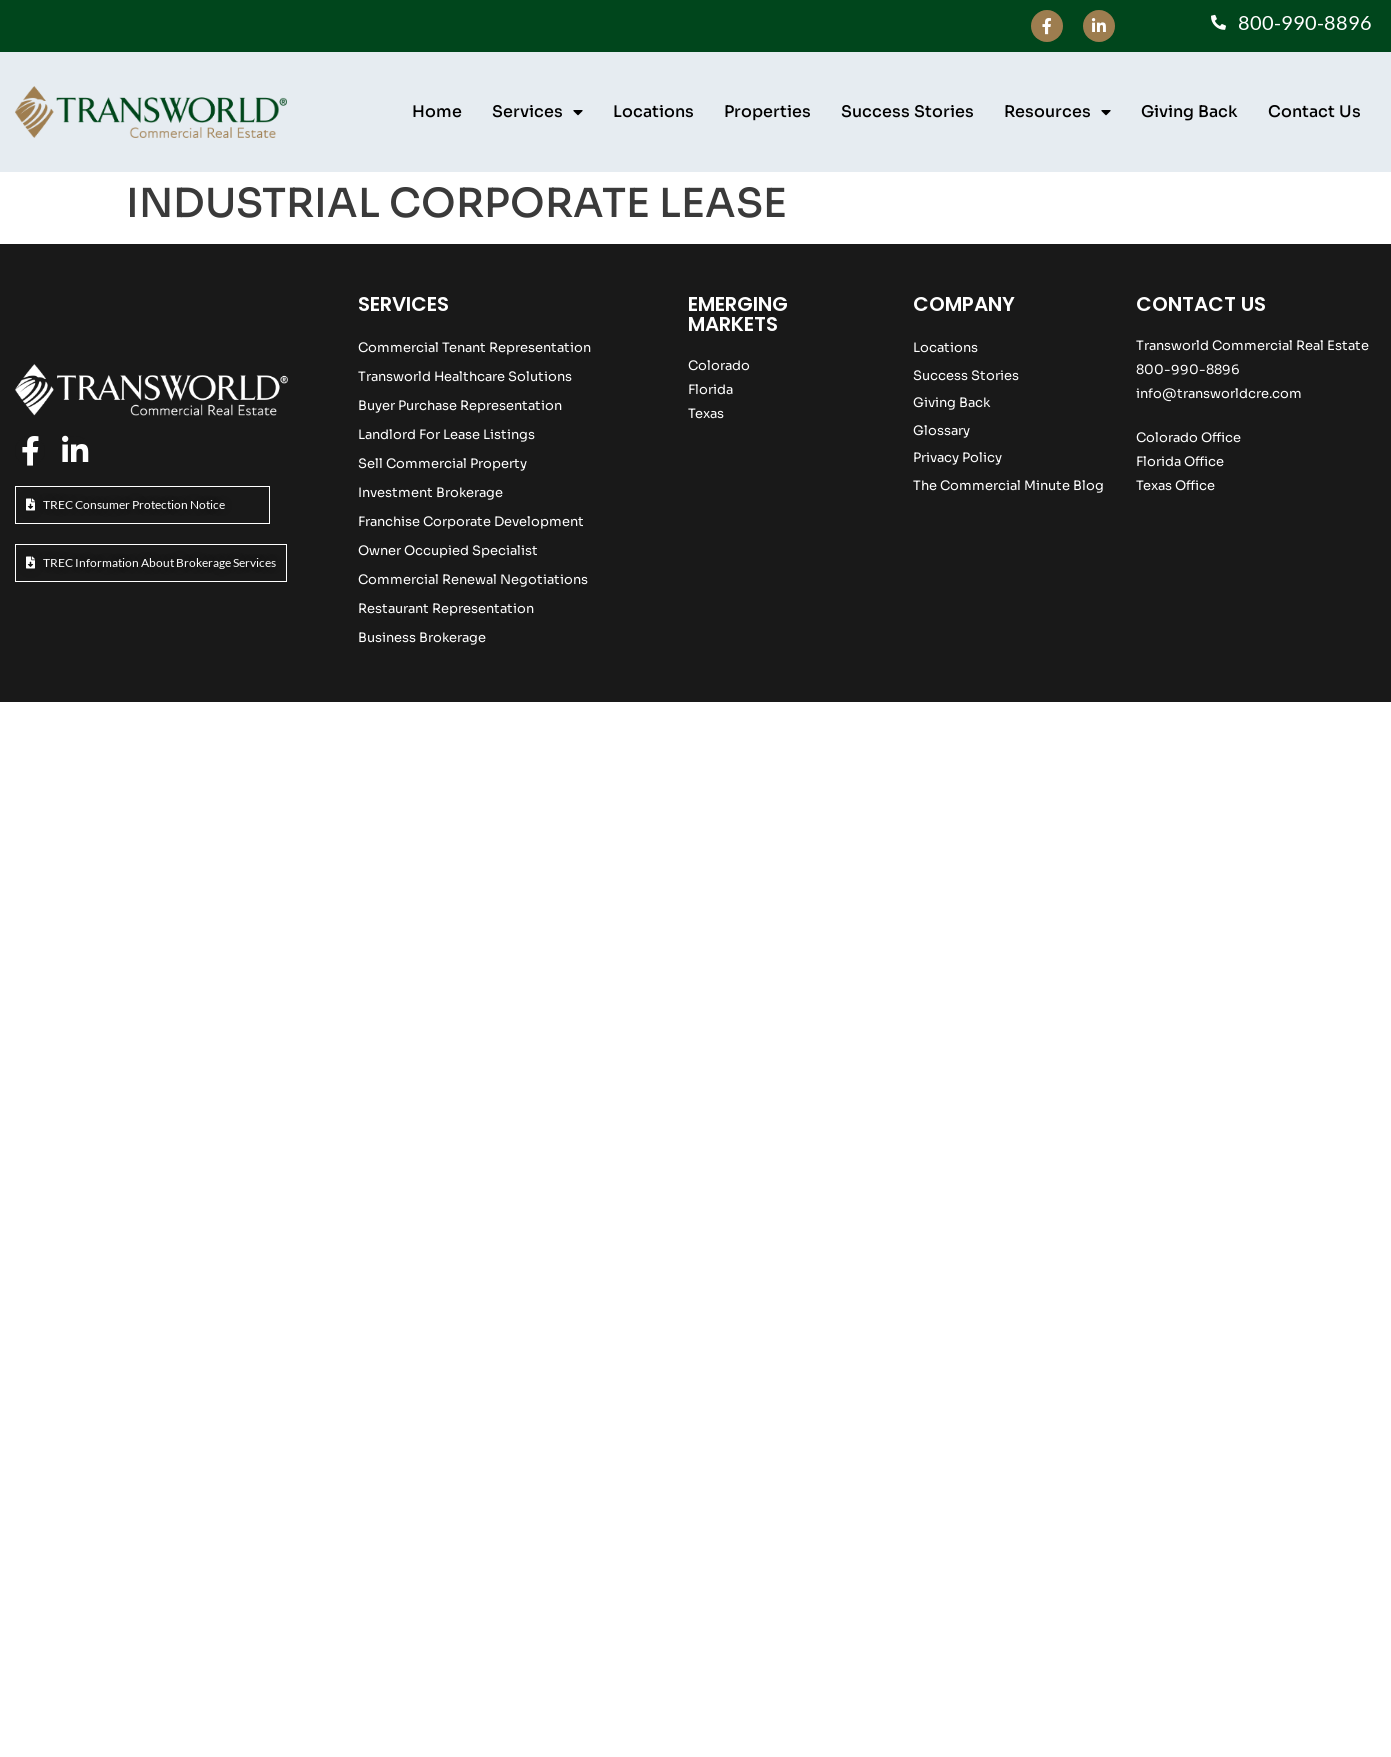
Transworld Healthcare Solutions (465, 376)
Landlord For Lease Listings (446, 434)
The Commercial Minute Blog (1008, 485)
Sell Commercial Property (442, 463)
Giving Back (1189, 111)
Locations (653, 111)
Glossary (941, 430)
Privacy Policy (957, 457)
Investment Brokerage (430, 492)
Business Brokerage (422, 637)
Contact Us (1314, 111)
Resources (1057, 112)
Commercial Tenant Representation (474, 347)
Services (537, 112)
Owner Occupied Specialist (448, 550)
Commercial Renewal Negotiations (473, 579)
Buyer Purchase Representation (460, 405)
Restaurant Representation (446, 608)
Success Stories (907, 111)
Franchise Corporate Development (471, 521)
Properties (767, 111)
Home (437, 111)
